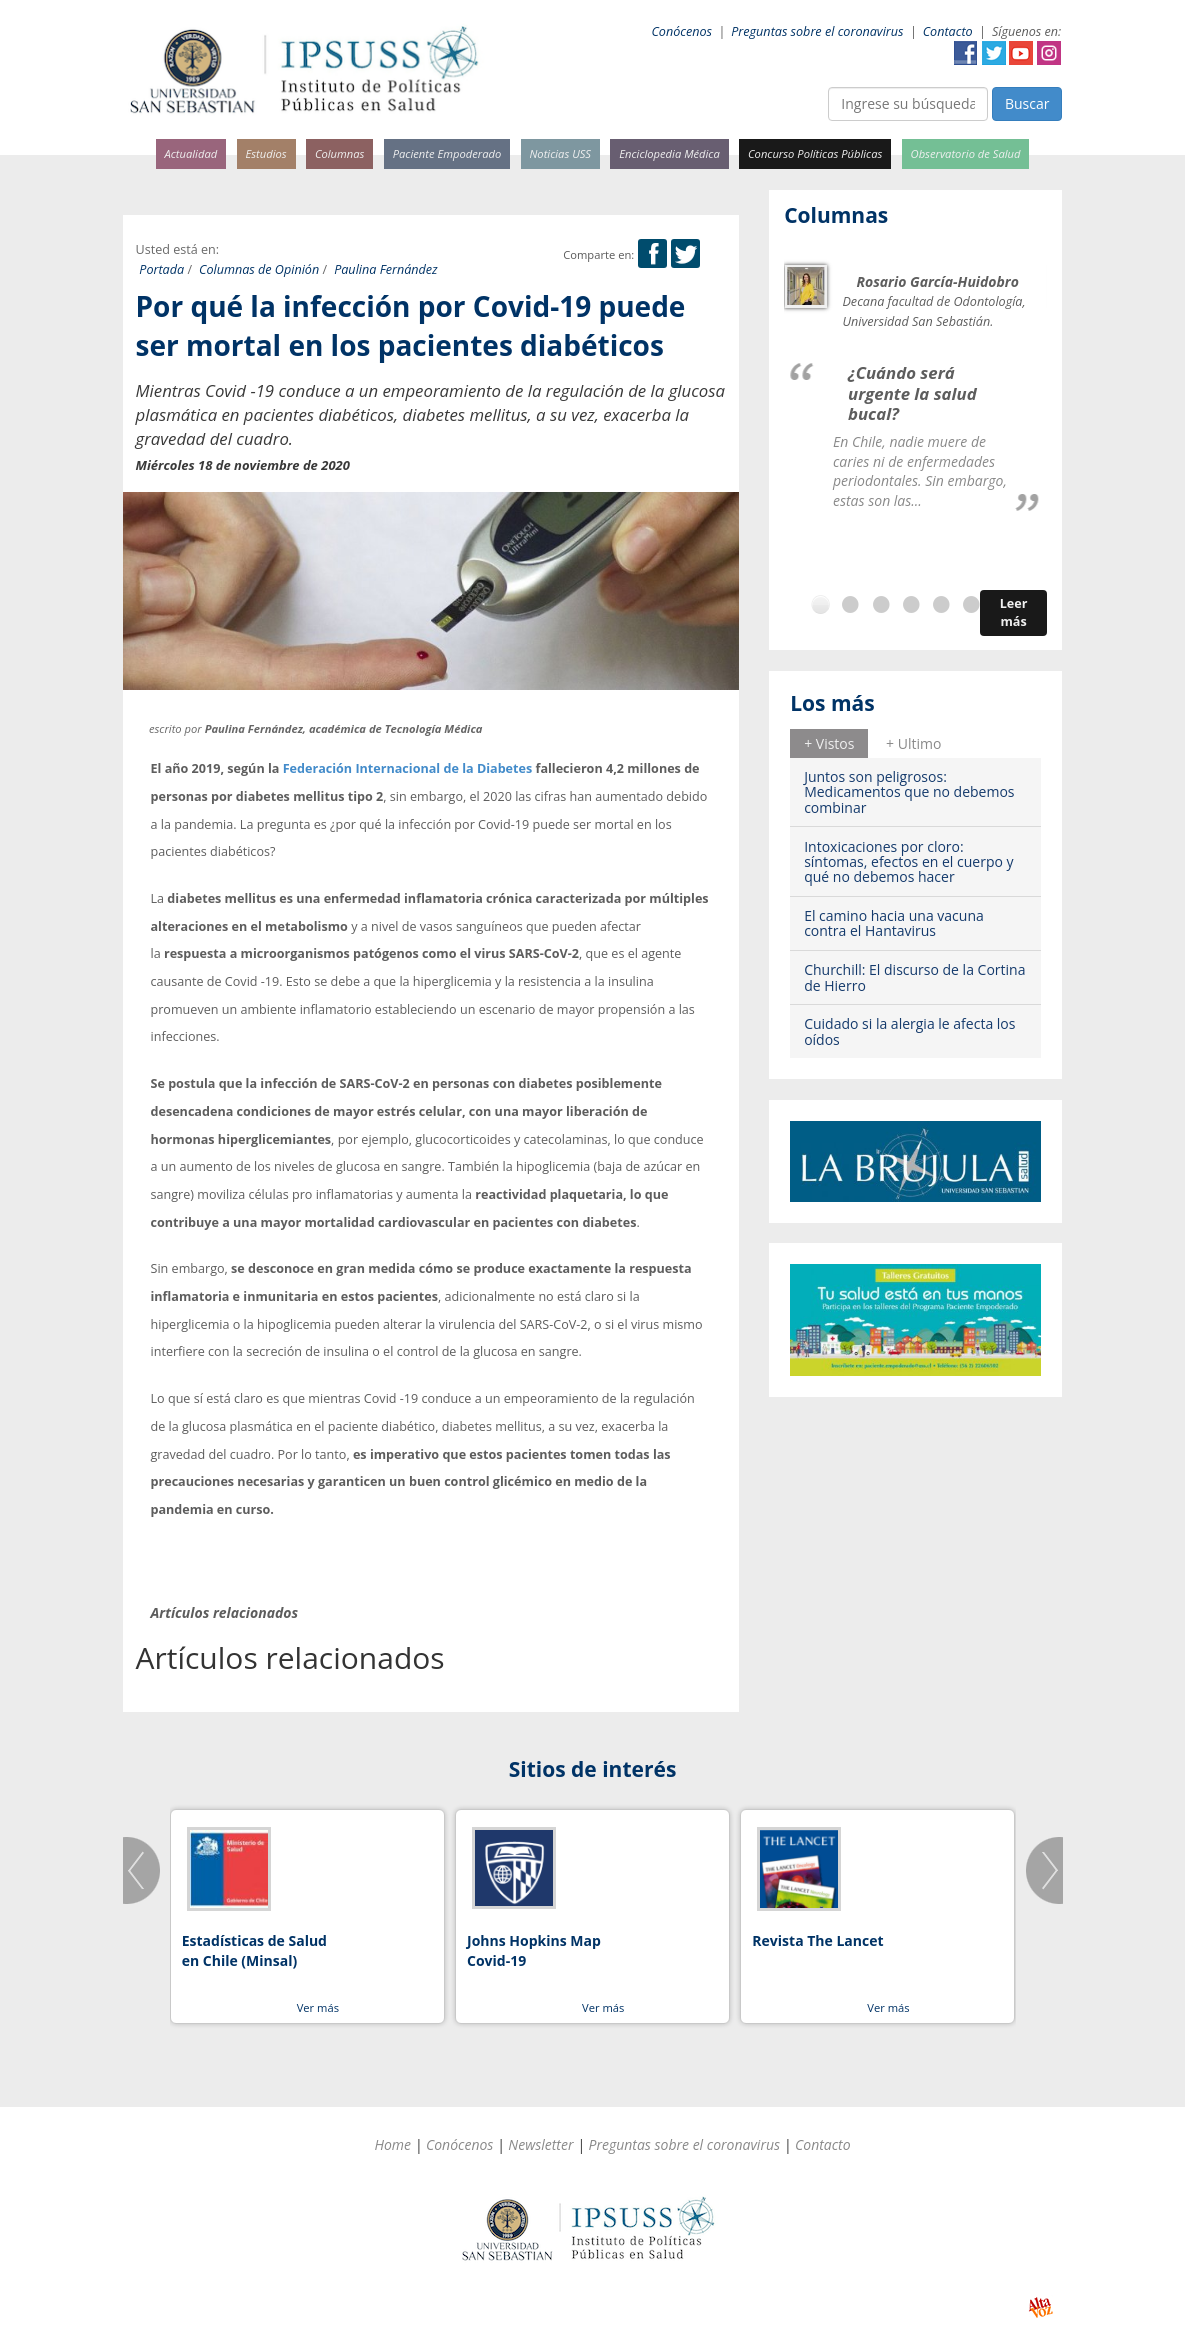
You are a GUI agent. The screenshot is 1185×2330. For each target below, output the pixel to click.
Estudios (265, 153)
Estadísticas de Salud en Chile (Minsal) (254, 1950)
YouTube (1021, 53)
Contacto (948, 31)
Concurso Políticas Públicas (815, 153)
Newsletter (540, 2144)
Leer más (1014, 612)
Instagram (1049, 53)
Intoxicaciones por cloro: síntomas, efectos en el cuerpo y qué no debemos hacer (908, 862)
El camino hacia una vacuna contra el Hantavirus (894, 923)
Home (392, 2144)
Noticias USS (561, 153)
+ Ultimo (913, 743)
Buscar (1027, 103)
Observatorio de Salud (966, 153)
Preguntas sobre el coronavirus (817, 31)
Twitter (994, 53)
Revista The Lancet (817, 1940)
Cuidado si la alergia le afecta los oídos (909, 1031)
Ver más (318, 2007)
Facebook (966, 53)
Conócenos (681, 31)
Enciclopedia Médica (669, 153)
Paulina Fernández (386, 269)
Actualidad (191, 153)
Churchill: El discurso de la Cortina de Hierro (914, 977)
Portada (161, 269)
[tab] (829, 743)
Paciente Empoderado (447, 153)
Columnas (340, 153)
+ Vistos (829, 743)
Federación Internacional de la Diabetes (408, 768)
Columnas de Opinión (259, 269)
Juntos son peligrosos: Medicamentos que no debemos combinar (909, 792)
